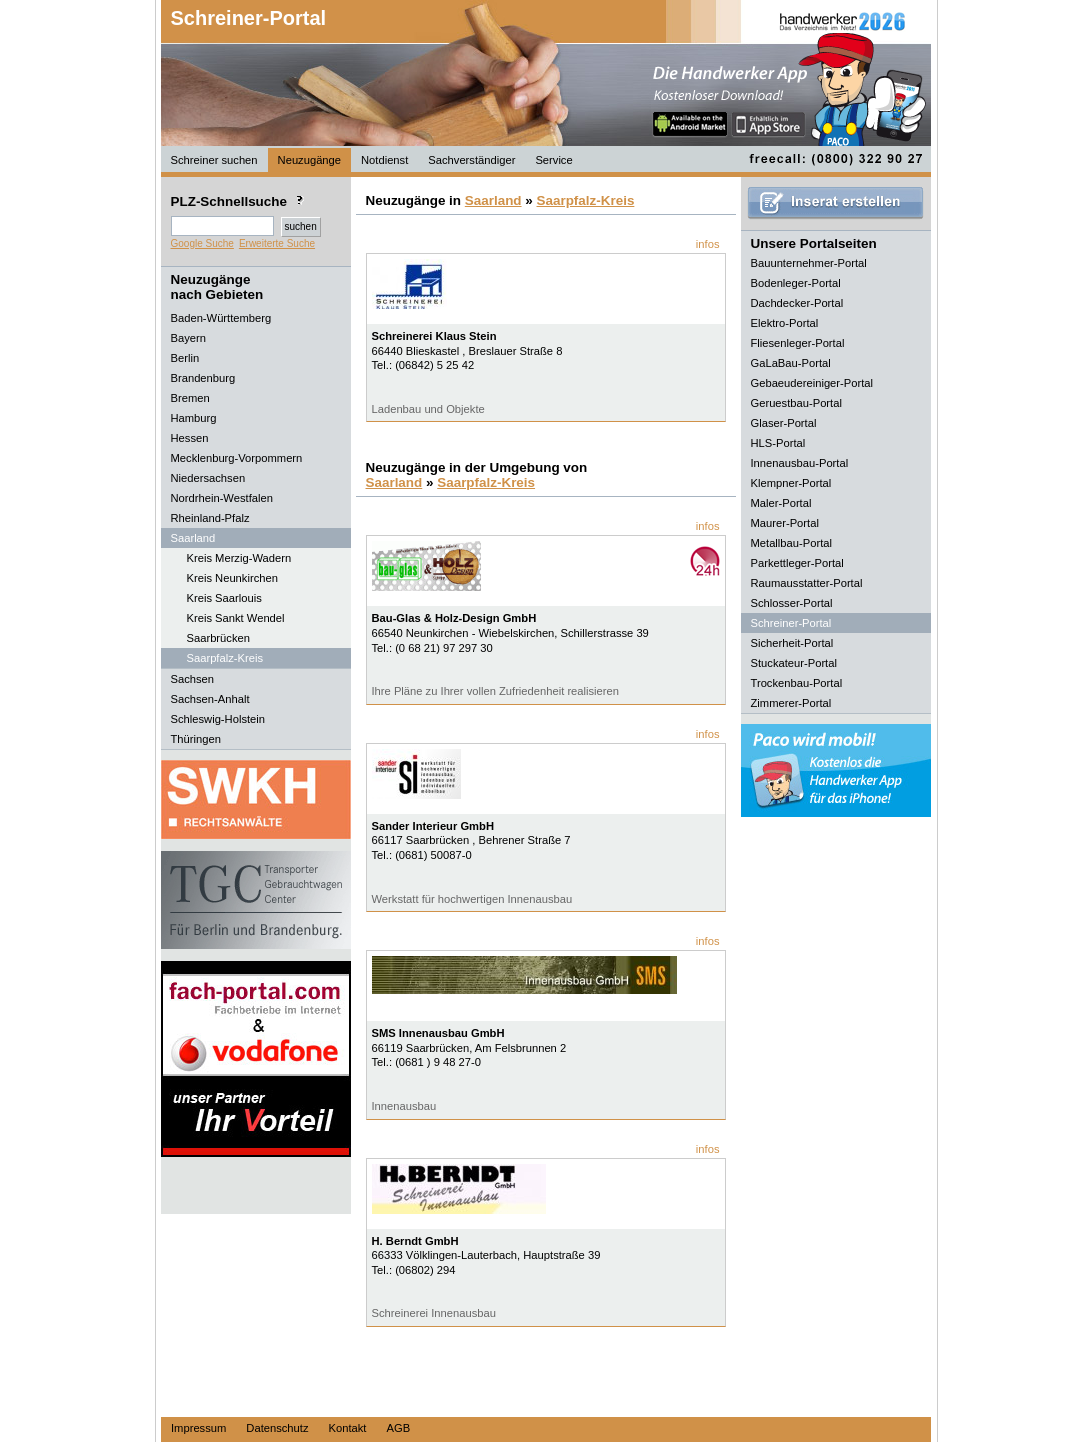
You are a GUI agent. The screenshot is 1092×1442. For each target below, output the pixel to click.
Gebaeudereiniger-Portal (812, 383)
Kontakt (348, 1428)
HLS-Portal (778, 443)
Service (553, 160)
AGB (398, 1428)
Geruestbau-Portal (796, 403)
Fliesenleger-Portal (798, 343)
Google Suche (202, 243)
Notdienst (384, 160)
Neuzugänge (309, 160)
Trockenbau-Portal (797, 683)
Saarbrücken (218, 638)
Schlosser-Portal (792, 603)
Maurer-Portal (785, 523)
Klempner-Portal (791, 483)
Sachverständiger (471, 160)
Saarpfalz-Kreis (225, 658)
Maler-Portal (781, 503)
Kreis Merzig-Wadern (239, 558)
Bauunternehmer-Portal (809, 263)
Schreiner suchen (214, 160)
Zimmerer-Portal (791, 703)
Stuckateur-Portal (794, 663)
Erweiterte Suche (277, 243)
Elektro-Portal (785, 323)
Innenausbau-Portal (800, 463)
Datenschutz (277, 1428)
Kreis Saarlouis (224, 598)
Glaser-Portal (784, 423)
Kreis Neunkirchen (232, 578)
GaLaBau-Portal (791, 363)
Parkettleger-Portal (797, 563)
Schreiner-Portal (249, 18)
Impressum (198, 1428)
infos (708, 244)
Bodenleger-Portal (796, 283)
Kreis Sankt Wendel (236, 618)
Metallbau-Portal (791, 543)
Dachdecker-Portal (797, 303)
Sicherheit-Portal (792, 643)
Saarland (493, 200)
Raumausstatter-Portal (807, 583)
